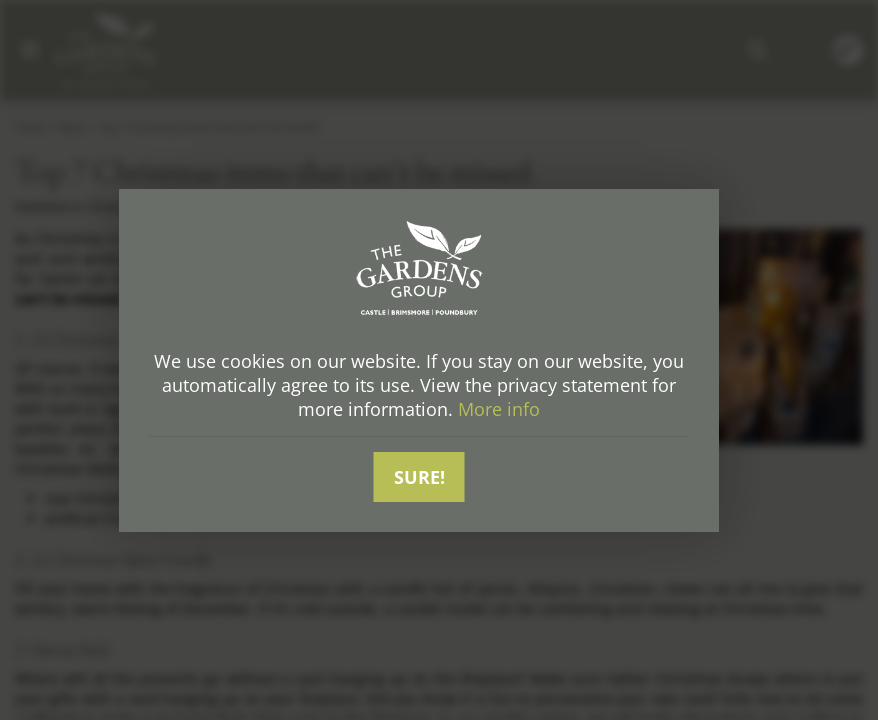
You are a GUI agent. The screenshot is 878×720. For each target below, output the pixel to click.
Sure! (419, 477)
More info (499, 409)
